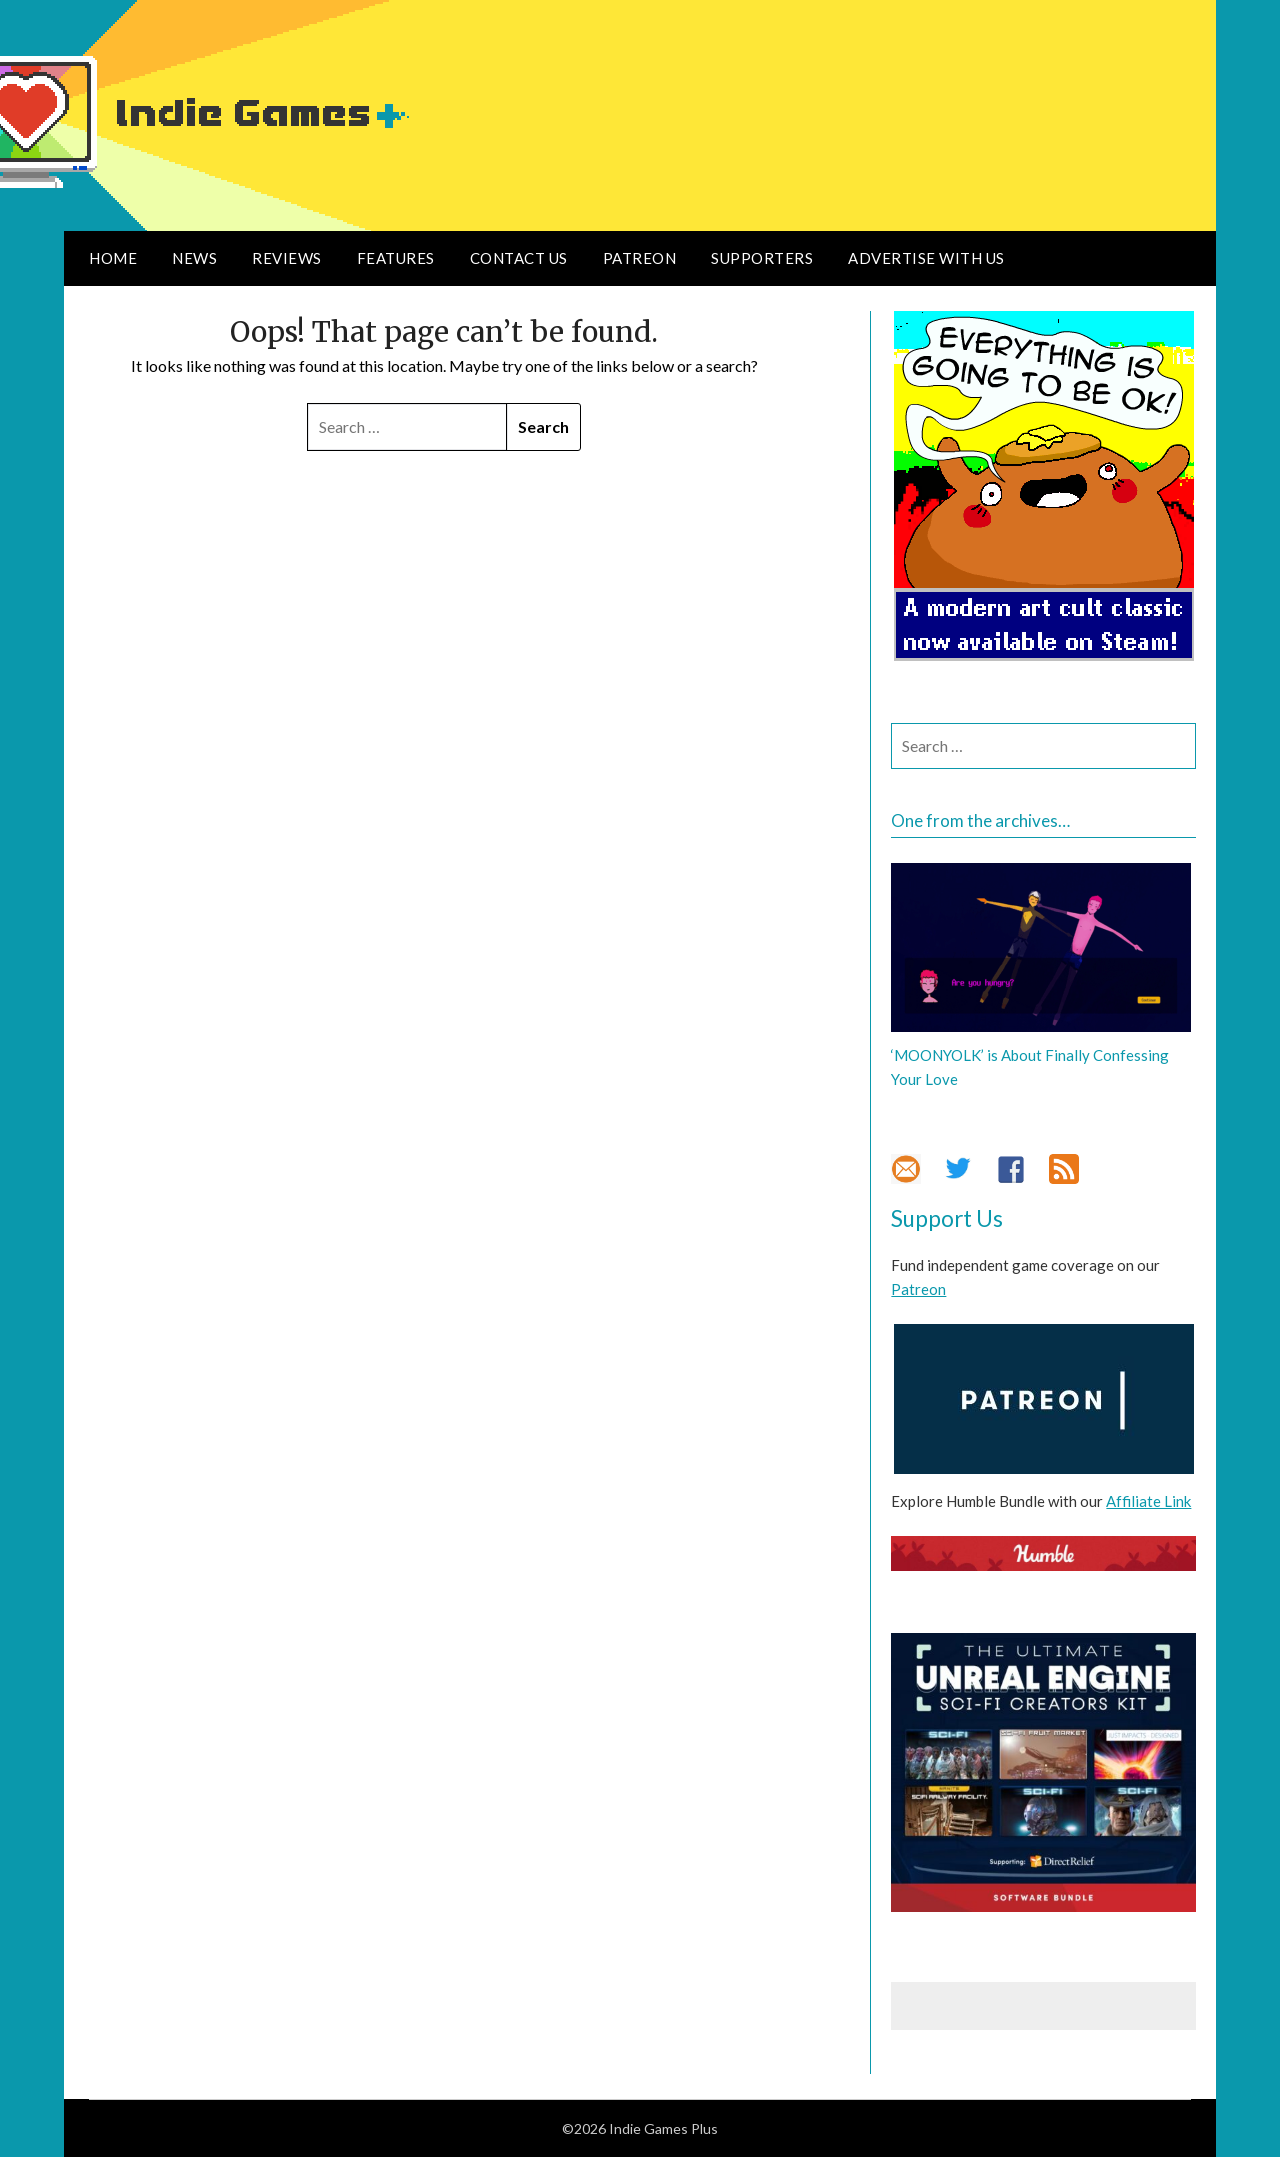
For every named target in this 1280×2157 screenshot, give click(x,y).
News (194, 258)
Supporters (762, 258)
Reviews (287, 258)
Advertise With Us (926, 258)
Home (113, 258)
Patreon (640, 258)
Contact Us (519, 258)
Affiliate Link (1148, 1501)
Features (396, 258)
